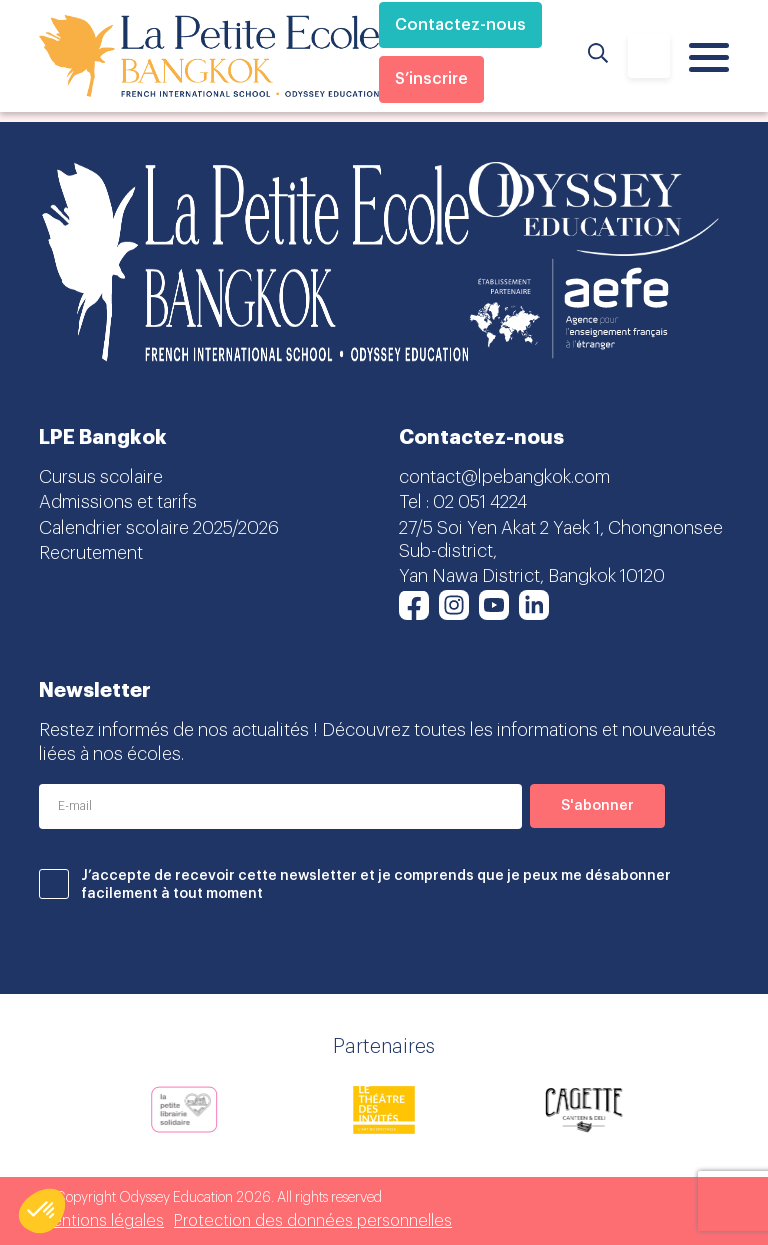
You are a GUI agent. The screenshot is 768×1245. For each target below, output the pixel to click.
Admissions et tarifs (118, 502)
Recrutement (91, 553)
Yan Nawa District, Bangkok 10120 (532, 576)
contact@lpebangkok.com (504, 477)
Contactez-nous (460, 25)
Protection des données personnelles (313, 1221)
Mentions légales (101, 1221)
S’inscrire (431, 79)
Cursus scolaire (101, 477)
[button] (42, 1211)
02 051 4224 (480, 502)
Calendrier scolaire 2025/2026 (159, 528)
